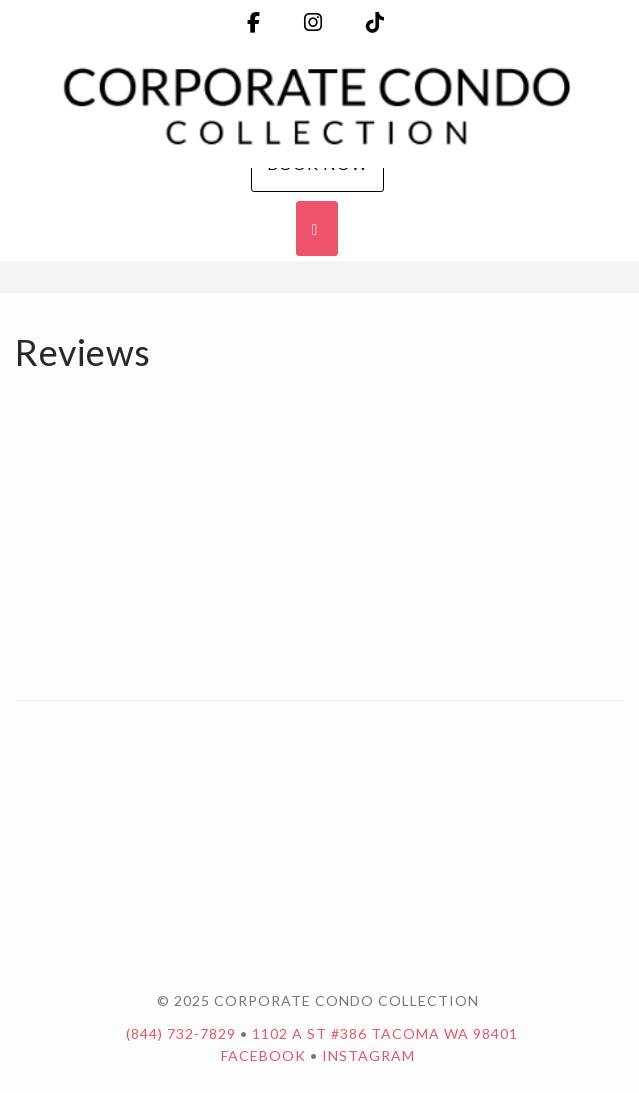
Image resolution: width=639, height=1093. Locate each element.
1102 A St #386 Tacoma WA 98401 (385, 1033)
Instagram (368, 1055)
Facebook (263, 1055)
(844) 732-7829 (181, 1033)
